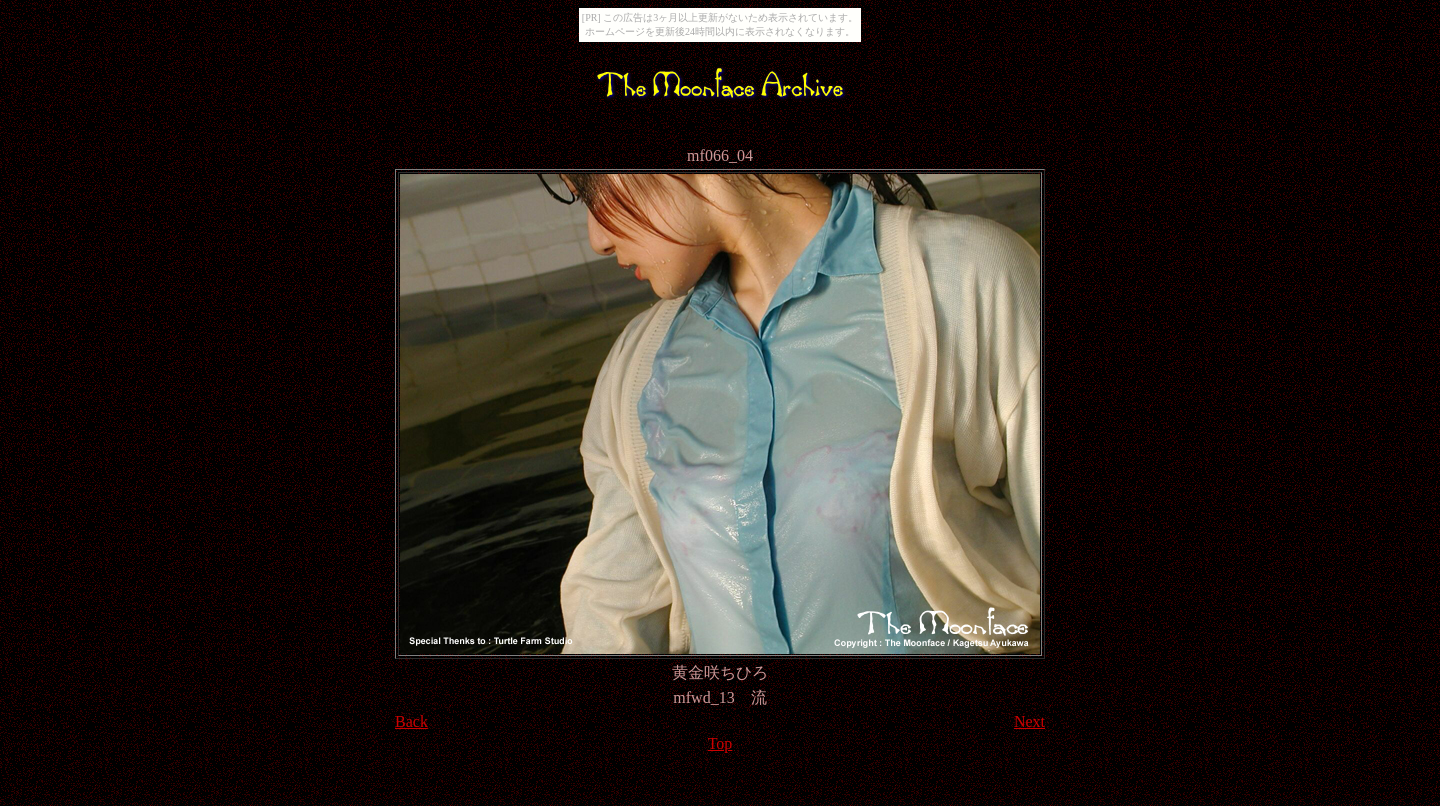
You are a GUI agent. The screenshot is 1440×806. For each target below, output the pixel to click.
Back (411, 721)
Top (720, 743)
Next (1029, 721)
